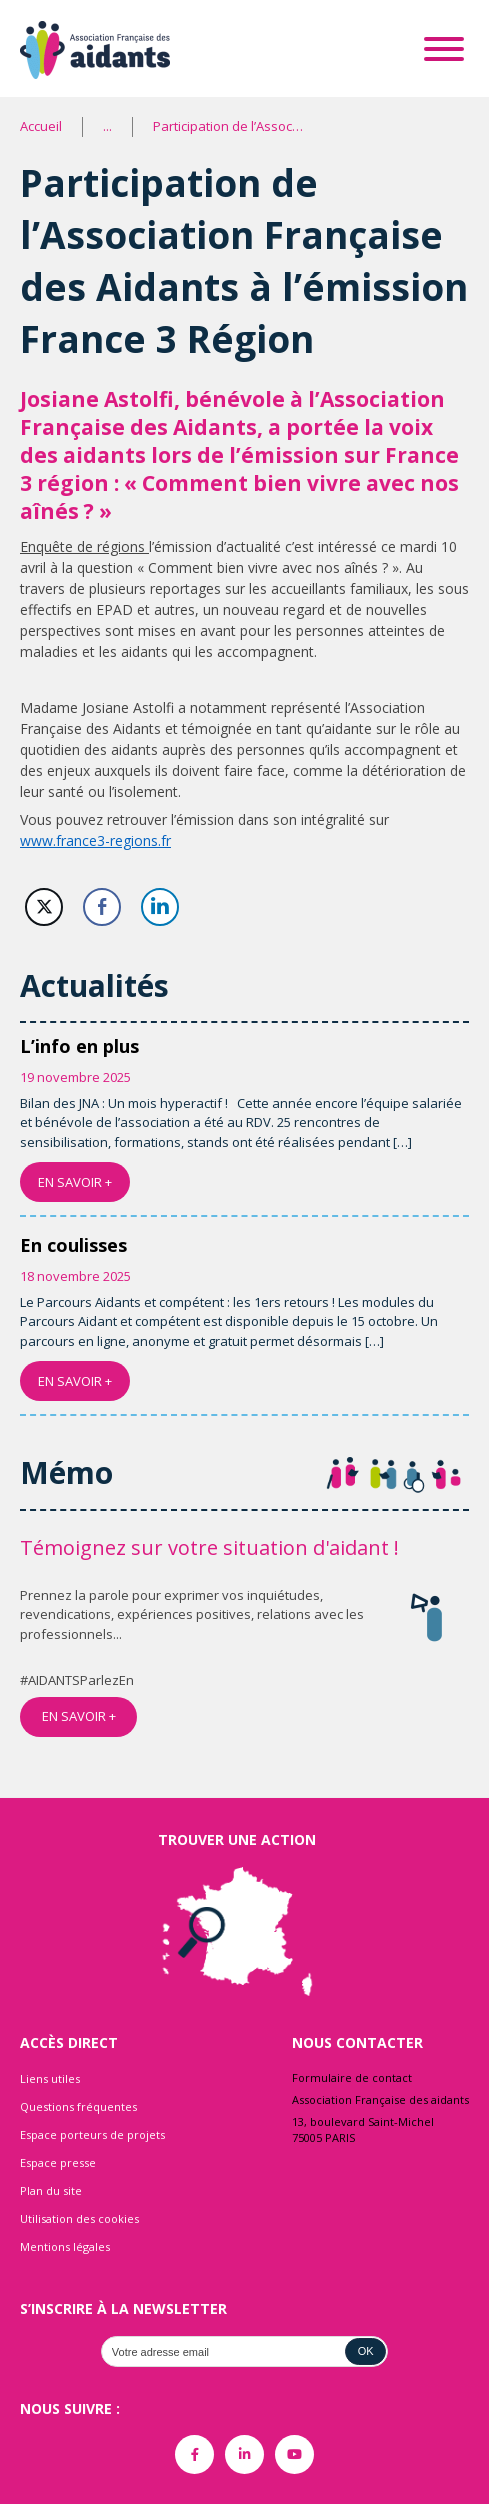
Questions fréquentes (78, 2106)
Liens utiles (50, 2078)
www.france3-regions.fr (95, 840)
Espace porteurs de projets (92, 2134)
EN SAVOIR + (75, 1182)
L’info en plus (79, 1046)
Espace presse (58, 2162)
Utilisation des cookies (79, 2218)
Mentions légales (65, 2246)
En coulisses (73, 1245)
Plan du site (51, 2190)
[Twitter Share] (44, 907)
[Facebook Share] (102, 907)
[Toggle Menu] (444, 49)
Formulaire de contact (352, 2077)
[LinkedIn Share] (160, 907)
